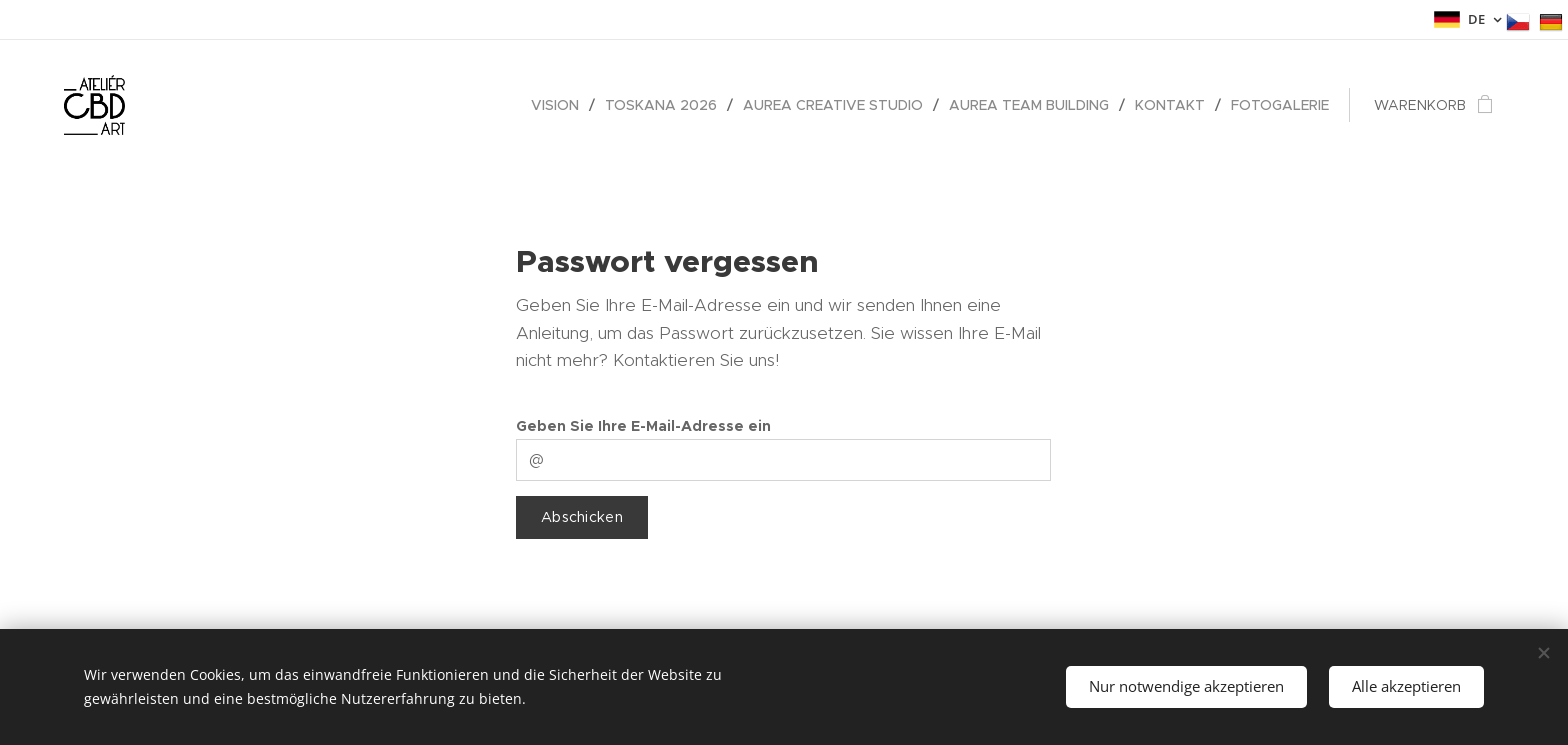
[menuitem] (560, 105)
